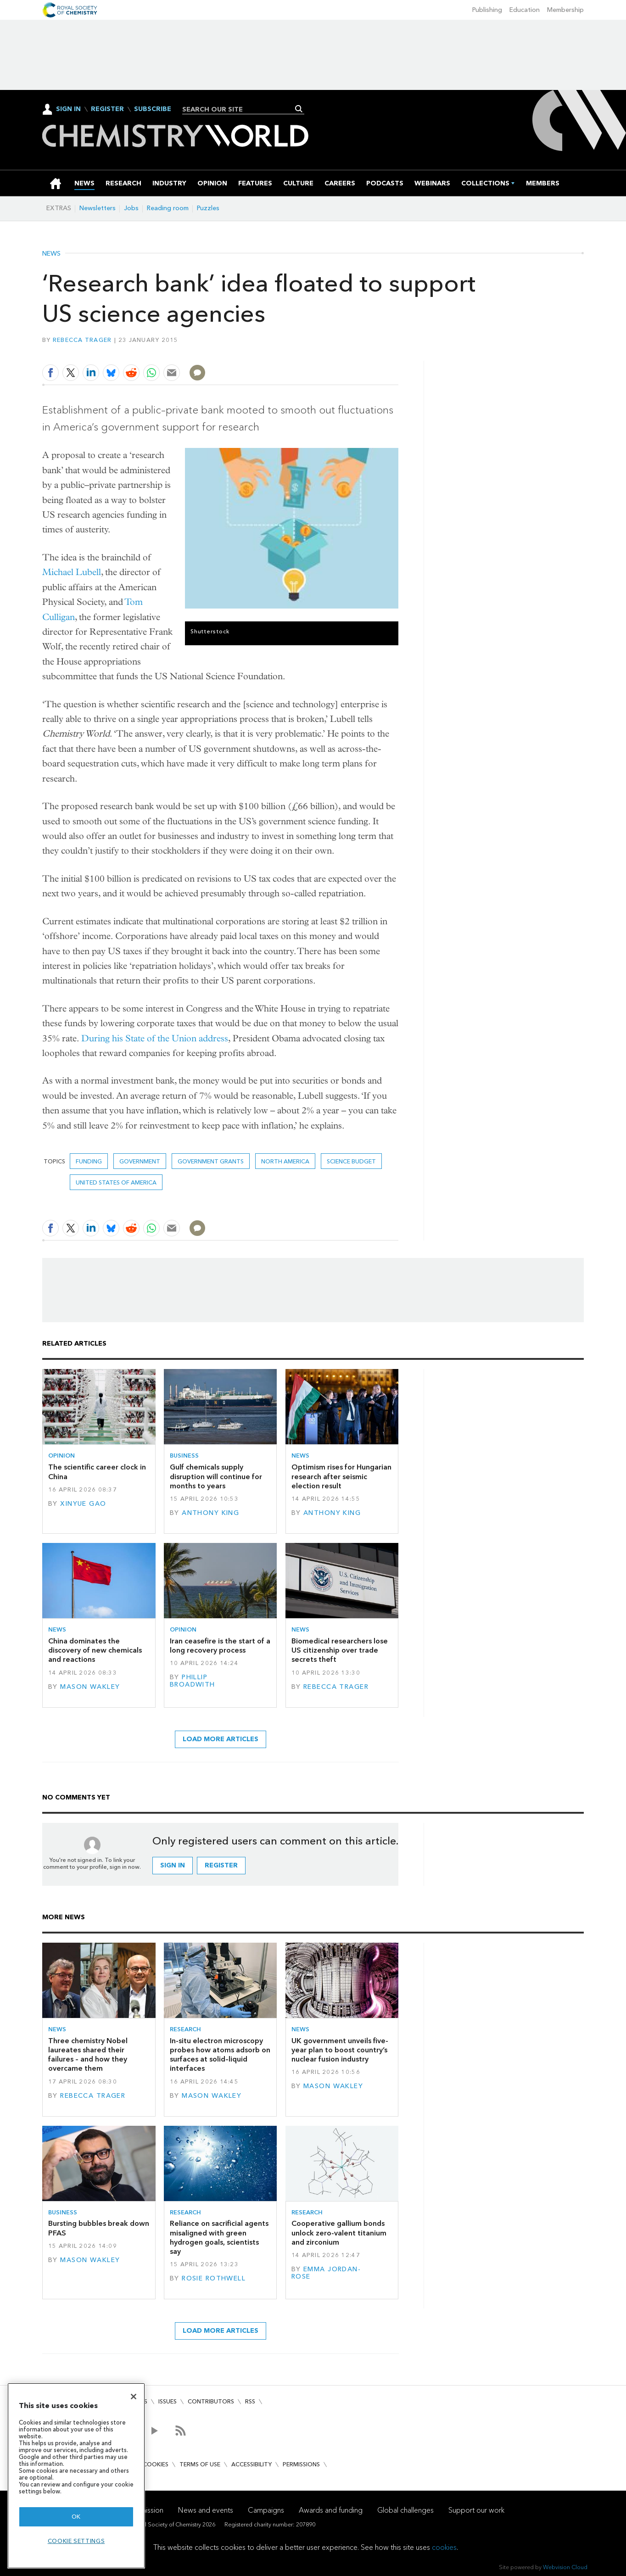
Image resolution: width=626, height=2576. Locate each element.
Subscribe (152, 109)
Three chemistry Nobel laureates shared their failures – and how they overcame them (88, 2054)
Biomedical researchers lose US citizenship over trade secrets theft (339, 1650)
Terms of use (199, 2464)
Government (139, 1161)
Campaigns (266, 2510)
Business (184, 1455)
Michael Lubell (71, 572)
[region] (76, 2476)
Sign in (172, 1865)
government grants (211, 1161)
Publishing (487, 10)
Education (524, 10)
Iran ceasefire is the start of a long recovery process (220, 1645)
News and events (205, 2510)
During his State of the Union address (154, 1038)
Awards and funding (331, 2510)
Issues (167, 2401)
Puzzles (208, 208)
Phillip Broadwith (192, 1680)
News (51, 253)
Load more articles (220, 1739)
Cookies (155, 2464)
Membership (565, 10)
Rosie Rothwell (214, 2278)
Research (185, 2029)
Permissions (301, 2464)
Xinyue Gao (83, 1504)
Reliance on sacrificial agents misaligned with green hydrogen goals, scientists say (219, 2237)
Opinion (61, 1455)
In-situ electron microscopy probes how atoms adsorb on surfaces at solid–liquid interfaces (220, 2054)
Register (107, 109)
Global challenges (405, 2510)
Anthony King (210, 1513)
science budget (351, 1161)
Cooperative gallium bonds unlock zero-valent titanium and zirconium (338, 2232)
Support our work (476, 2510)
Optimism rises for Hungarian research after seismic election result (341, 1476)
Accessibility (251, 2464)
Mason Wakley (90, 1687)
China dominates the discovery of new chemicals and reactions (95, 1650)
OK (76, 2516)
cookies (444, 2547)
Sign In (68, 109)
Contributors (211, 2401)
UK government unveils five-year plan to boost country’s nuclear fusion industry (339, 2050)
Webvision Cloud (565, 2567)
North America (285, 1161)
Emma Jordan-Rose (326, 2272)
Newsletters (97, 208)
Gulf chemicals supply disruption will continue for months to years (216, 1476)
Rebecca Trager (82, 339)
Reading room (168, 208)
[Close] (133, 2396)
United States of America (116, 1182)
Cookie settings (76, 2540)
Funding (89, 1161)
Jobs (131, 208)
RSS (250, 2401)
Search (299, 108)
